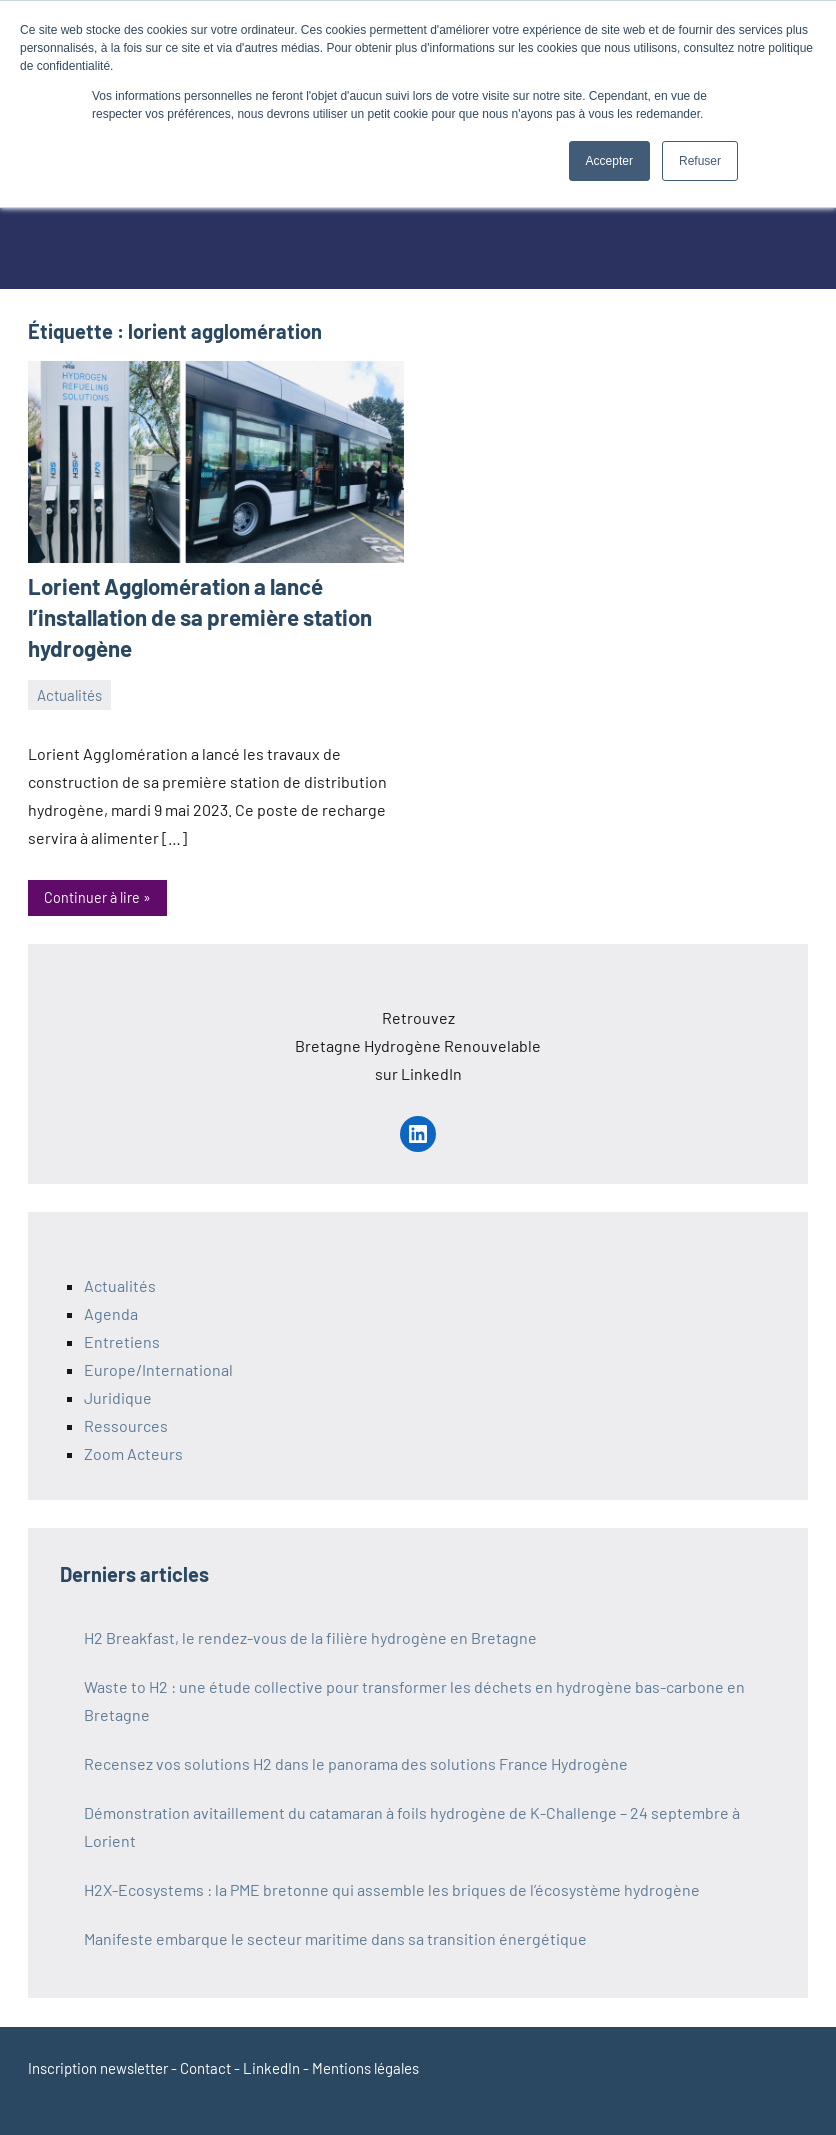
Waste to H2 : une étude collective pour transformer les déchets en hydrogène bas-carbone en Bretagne (414, 1699)
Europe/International (158, 1368)
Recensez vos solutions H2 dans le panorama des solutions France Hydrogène (356, 1762)
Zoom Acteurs (133, 1452)
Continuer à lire (92, 897)
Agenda (111, 1312)
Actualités (69, 694)
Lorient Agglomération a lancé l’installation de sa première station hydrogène (197, 617)
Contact (205, 2067)
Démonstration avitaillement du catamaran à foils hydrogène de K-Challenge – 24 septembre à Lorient (412, 1825)
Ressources (126, 1424)
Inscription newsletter (98, 2067)
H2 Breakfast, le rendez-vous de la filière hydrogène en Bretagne (310, 1636)
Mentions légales (365, 2067)
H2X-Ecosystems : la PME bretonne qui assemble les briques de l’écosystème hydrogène (392, 1888)
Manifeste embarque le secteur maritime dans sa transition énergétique (335, 1937)
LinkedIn (271, 2067)
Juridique (118, 1396)
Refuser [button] (700, 161)
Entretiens (122, 1340)
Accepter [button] (609, 161)
